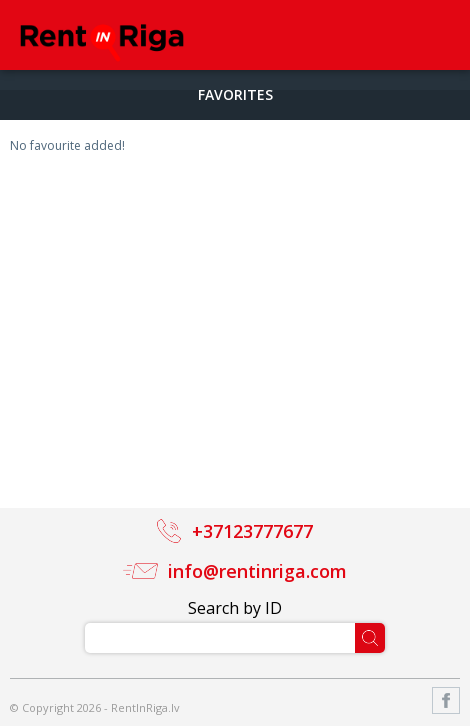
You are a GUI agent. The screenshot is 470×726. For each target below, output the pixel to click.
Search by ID (235, 608)
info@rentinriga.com (257, 571)
